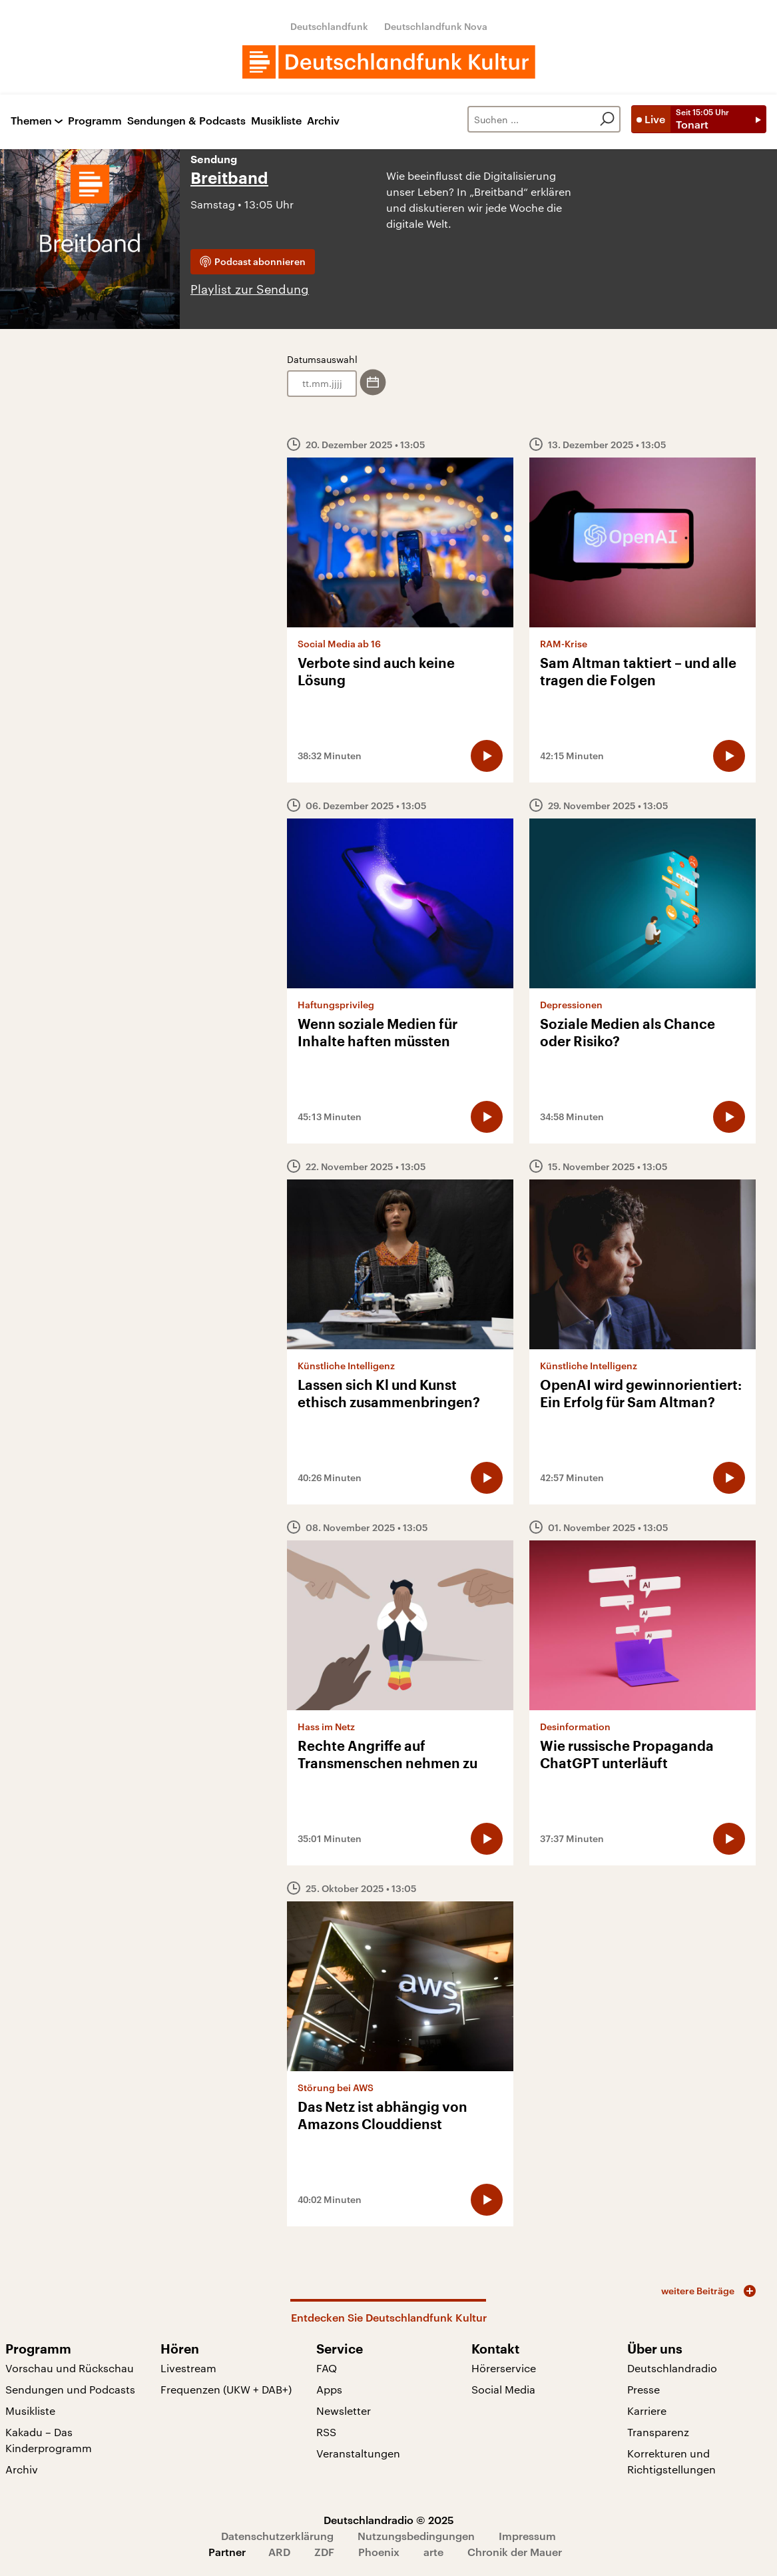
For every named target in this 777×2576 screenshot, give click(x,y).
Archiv (323, 121)
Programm (95, 121)
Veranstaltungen (358, 2453)
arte (433, 2551)
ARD (279, 2551)
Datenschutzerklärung (277, 2535)
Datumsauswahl (322, 359)
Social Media (503, 2389)
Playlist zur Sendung (249, 289)
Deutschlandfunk (329, 26)
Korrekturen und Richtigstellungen (671, 2461)
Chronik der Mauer (514, 2551)
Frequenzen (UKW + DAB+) (226, 2389)
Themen (31, 121)
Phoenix (378, 2551)
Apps (329, 2389)
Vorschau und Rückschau (69, 2368)
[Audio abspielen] (487, 756)
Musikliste (276, 121)
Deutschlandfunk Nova (435, 26)
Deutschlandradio (672, 2368)
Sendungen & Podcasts (186, 121)
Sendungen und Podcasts (70, 2389)
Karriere (646, 2410)
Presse (643, 2389)
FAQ (326, 2368)
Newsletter (343, 2410)
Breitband (229, 178)
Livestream (188, 2368)
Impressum (527, 2535)
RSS (326, 2431)
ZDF (324, 2551)
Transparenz (658, 2431)
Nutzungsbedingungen (416, 2535)
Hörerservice (503, 2368)
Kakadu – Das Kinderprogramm (48, 2439)
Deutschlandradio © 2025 (389, 2519)
